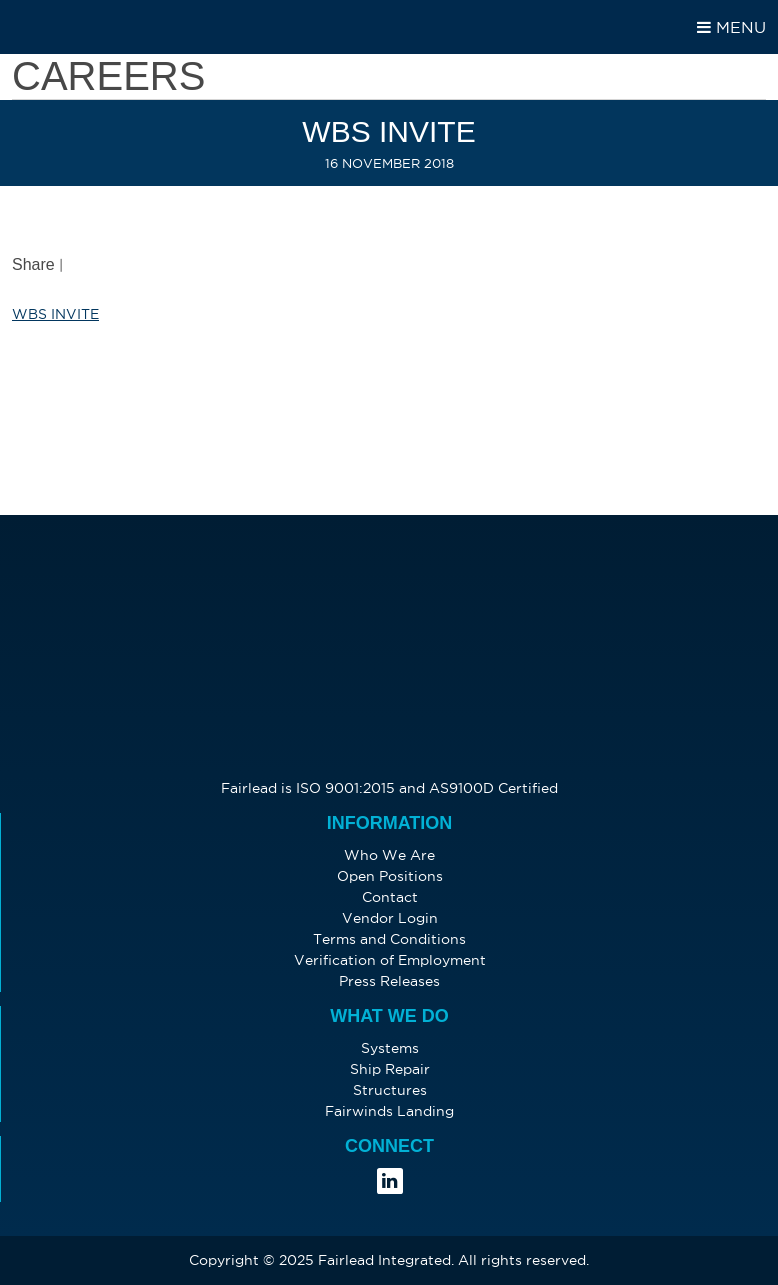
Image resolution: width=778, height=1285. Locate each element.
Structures (390, 1090)
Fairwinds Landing (389, 1111)
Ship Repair (390, 1069)
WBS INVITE (55, 314)
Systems (390, 1048)
